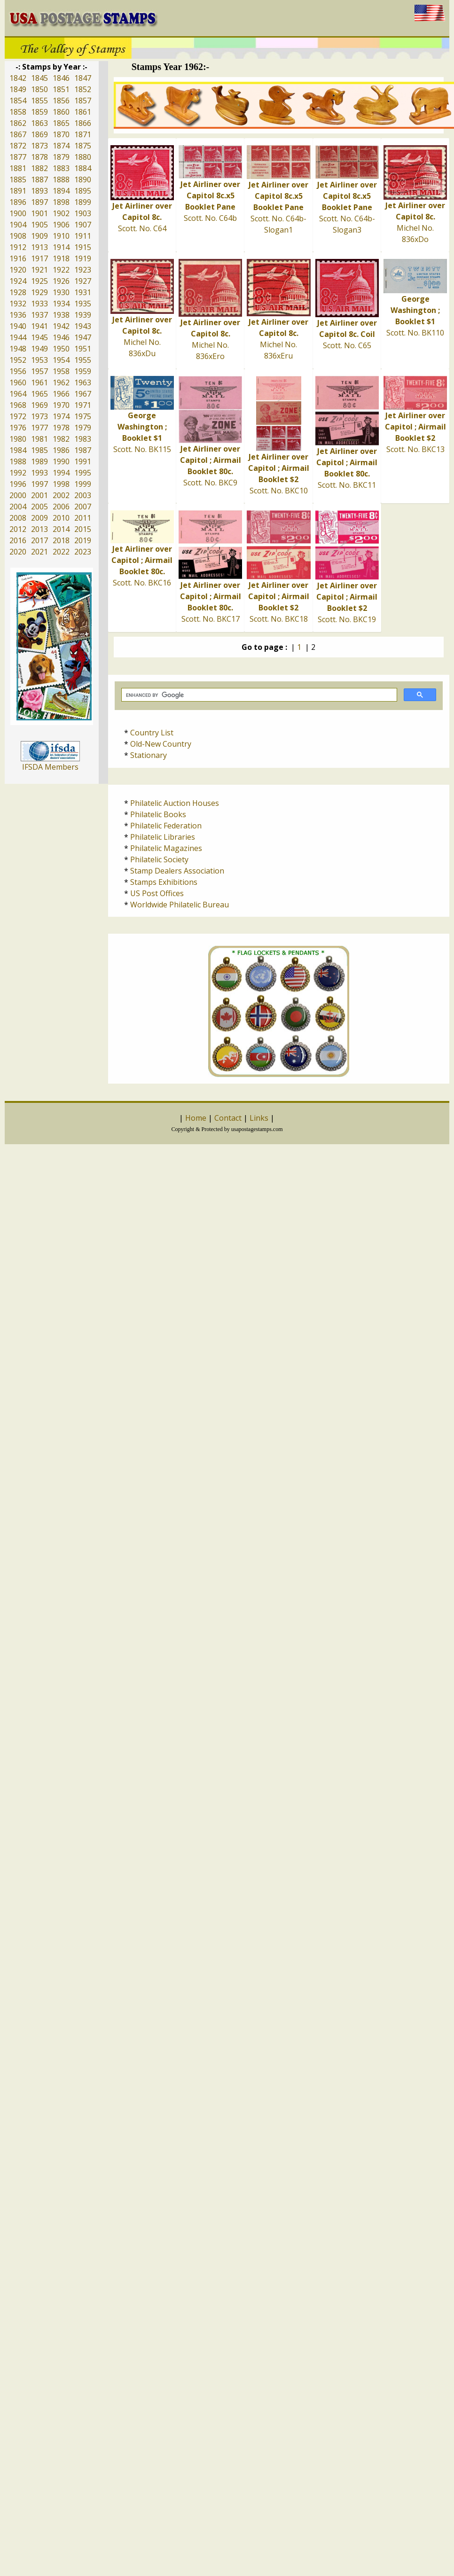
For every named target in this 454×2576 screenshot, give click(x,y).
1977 (39, 427)
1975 (82, 416)
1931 (82, 292)
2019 (82, 540)
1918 (61, 258)
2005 (39, 506)
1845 (39, 78)
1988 (17, 461)
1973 (39, 416)
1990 (61, 461)
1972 (17, 416)
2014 (61, 529)
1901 (39, 213)
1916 (17, 258)
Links (259, 1118)
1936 (17, 315)
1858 (17, 112)
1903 (82, 213)
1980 (17, 439)
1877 (17, 157)
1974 (61, 416)
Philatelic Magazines (166, 848)
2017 (39, 540)
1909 (39, 236)
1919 (82, 258)
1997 (39, 484)
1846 (61, 78)
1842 (17, 78)
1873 (39, 146)
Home (195, 1118)
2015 (82, 529)
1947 (82, 337)
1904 (17, 224)
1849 (17, 89)
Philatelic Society (159, 859)
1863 (39, 123)
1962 (61, 382)
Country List (151, 732)
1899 (82, 202)
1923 (82, 270)
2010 (61, 518)
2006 (61, 506)
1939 (82, 315)
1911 (82, 236)
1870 (61, 134)
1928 (17, 292)
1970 (61, 405)
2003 (82, 495)
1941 (39, 326)
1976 (17, 427)
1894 (61, 191)
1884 (82, 168)
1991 (82, 461)
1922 (61, 270)
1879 (61, 157)
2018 (61, 540)
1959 (82, 371)
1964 (17, 394)
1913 (39, 247)
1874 (61, 146)
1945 (39, 337)
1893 (39, 191)
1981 (39, 439)
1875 (82, 146)
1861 (82, 112)
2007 (82, 506)
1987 (82, 450)
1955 (82, 360)
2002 (61, 495)
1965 (39, 394)
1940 (17, 326)
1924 (17, 281)
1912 (17, 247)
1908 (17, 236)
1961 (39, 382)
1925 (39, 281)
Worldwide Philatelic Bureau (179, 904)
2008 (17, 518)
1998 (61, 484)
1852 (82, 89)
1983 (82, 439)
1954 (61, 360)
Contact (228, 1118)
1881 (17, 168)
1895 (82, 191)
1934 (61, 303)
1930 (61, 292)
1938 (61, 315)
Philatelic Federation (166, 825)
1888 (61, 179)
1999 (82, 484)
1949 (39, 348)
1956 (17, 371)
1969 (39, 405)
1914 (61, 247)
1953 (39, 360)
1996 (17, 484)
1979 (82, 427)
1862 (17, 123)
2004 (17, 506)
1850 (39, 89)
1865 (61, 123)
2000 (17, 495)
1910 (61, 236)
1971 (82, 405)
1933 (39, 303)
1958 (61, 371)
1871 (82, 134)
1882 (39, 168)
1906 (61, 224)
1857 (82, 100)
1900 (17, 213)
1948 (17, 348)
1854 (17, 100)
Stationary (148, 755)
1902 (61, 213)
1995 (82, 473)
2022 (61, 551)
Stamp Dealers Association (177, 871)
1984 (17, 450)
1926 (61, 281)
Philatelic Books (158, 814)
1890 (82, 179)
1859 (39, 112)
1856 (61, 100)
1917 (39, 258)
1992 (17, 473)
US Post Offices (157, 893)
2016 (17, 540)
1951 (82, 348)
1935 (82, 303)
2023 (82, 551)
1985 (39, 450)
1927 (82, 281)
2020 (17, 551)
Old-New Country (160, 744)
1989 (39, 461)
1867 (17, 134)
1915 (82, 247)
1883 (61, 168)
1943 (82, 326)
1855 (39, 100)
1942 (61, 326)
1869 (39, 134)
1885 (17, 179)
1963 (82, 382)
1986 (61, 450)
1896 (17, 202)
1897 (39, 202)
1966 (61, 394)
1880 (82, 157)
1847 (82, 78)
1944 (17, 337)
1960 (17, 382)
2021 (39, 551)
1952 (17, 360)
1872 (17, 146)
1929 (39, 292)
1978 (61, 427)
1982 (61, 439)
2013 (39, 529)
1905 (39, 224)
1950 (61, 348)
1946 (61, 337)
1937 (39, 315)
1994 (61, 473)
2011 (82, 518)
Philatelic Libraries (162, 837)
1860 (61, 112)
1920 (17, 270)
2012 (17, 529)
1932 (17, 303)
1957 (39, 371)
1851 (61, 89)
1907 (82, 224)
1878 (39, 157)
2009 (39, 518)
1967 (82, 394)
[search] (258, 695)
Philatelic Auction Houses (174, 803)
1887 (39, 179)
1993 (39, 473)
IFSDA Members (50, 767)
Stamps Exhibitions (163, 882)
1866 (82, 123)
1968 (17, 405)
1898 (61, 202)
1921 (39, 270)
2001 (39, 495)
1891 (17, 191)
